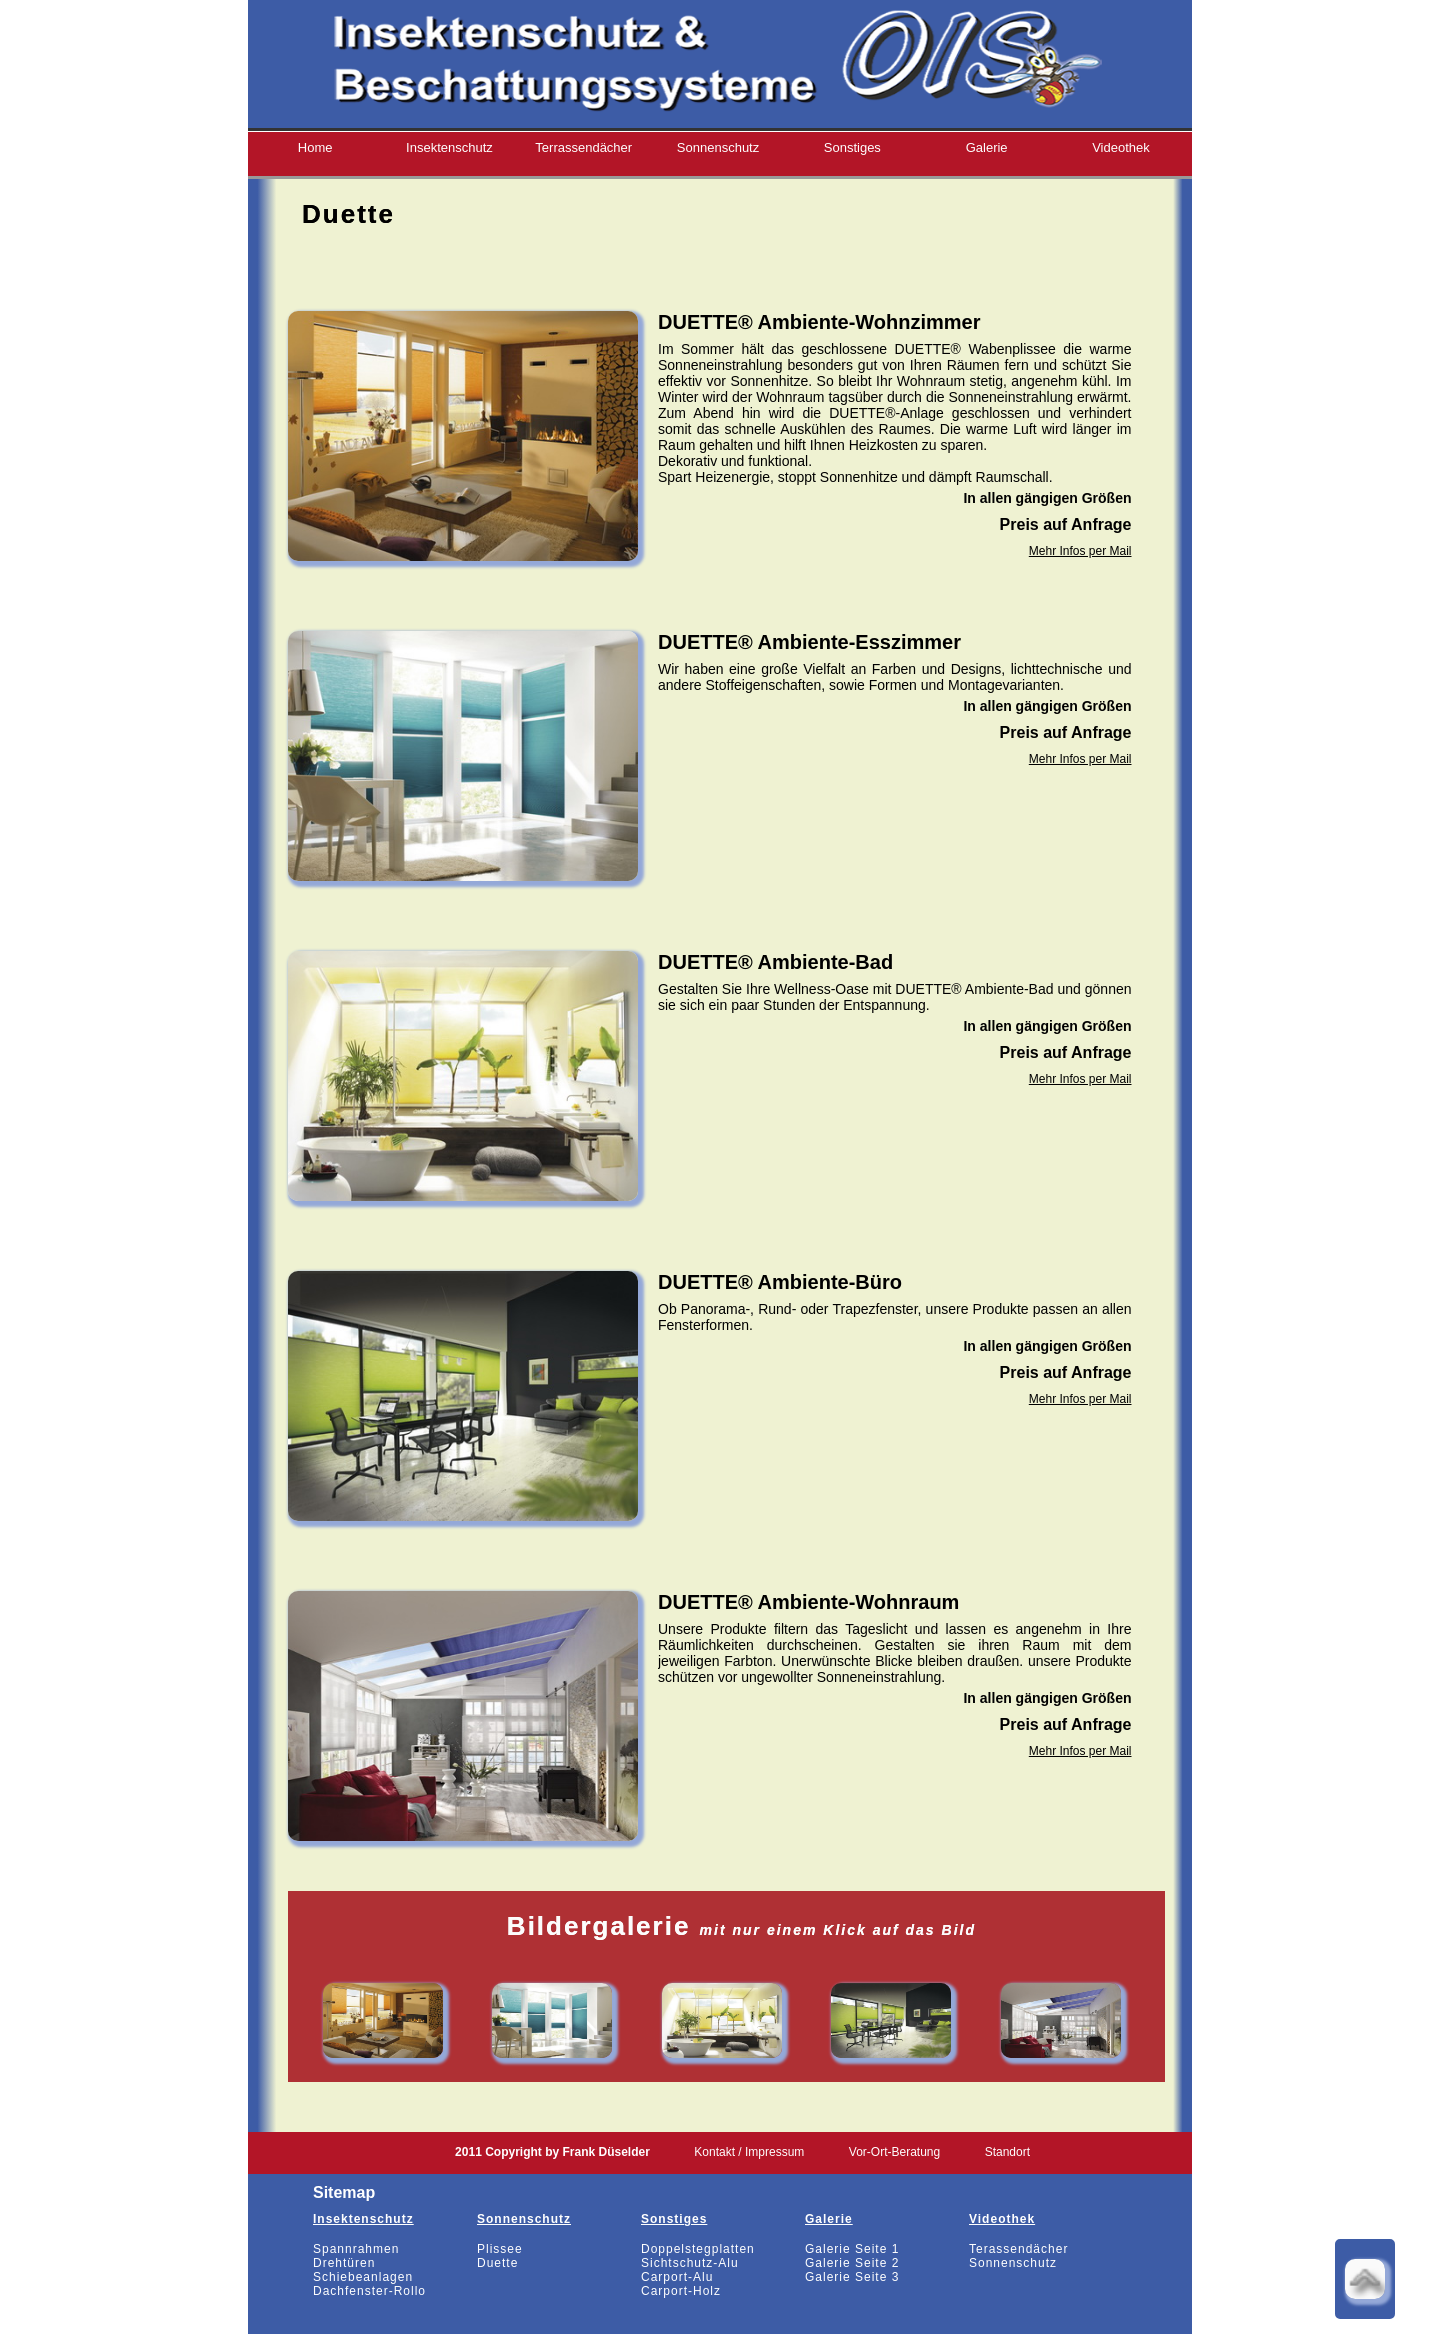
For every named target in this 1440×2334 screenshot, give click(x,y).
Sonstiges (852, 147)
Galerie (987, 147)
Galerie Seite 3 (852, 2277)
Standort (1007, 2152)
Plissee (500, 2249)
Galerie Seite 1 (852, 2249)
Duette (497, 2263)
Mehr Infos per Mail (1080, 551)
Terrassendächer (583, 147)
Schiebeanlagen (363, 2277)
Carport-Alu (677, 2277)
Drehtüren (344, 2263)
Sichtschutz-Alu (690, 2263)
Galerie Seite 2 (852, 2263)
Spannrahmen (356, 2249)
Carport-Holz (681, 2291)
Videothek (1121, 147)
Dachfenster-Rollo (369, 2291)
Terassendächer (1018, 2249)
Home (315, 147)
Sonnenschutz (718, 147)
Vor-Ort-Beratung (894, 2152)
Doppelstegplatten (698, 2249)
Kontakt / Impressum (749, 2152)
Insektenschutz (449, 147)
